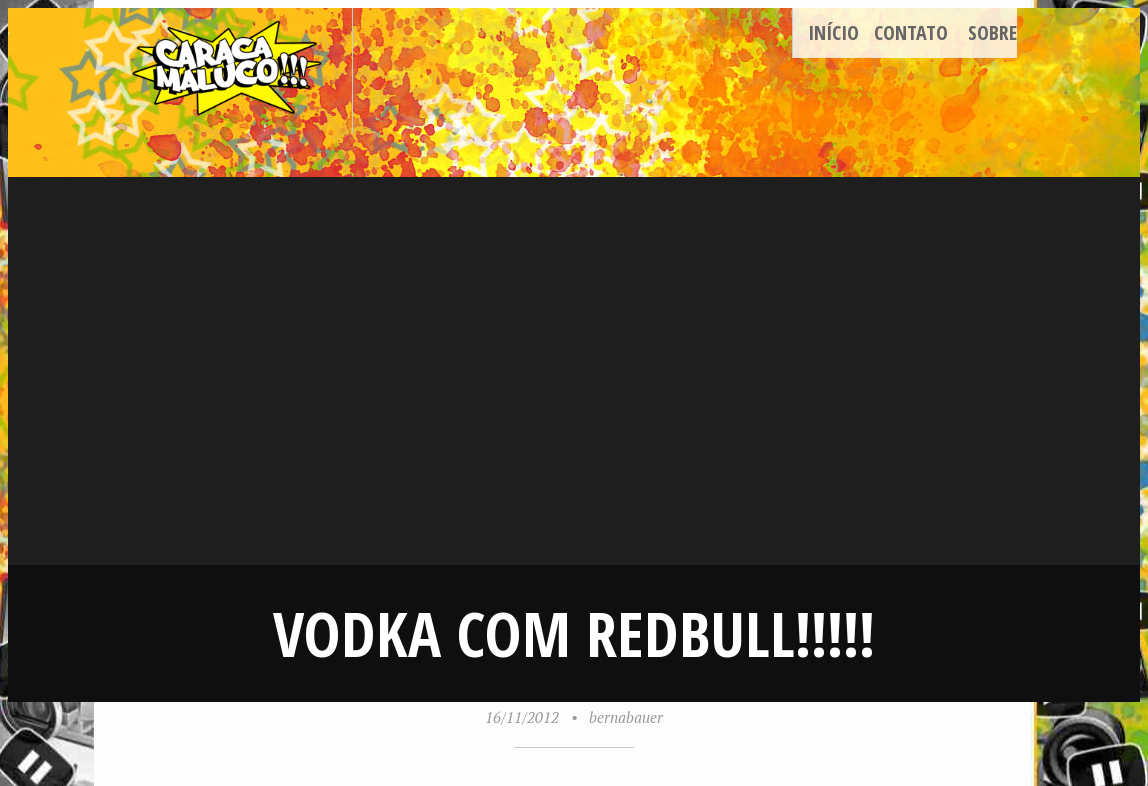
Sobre (992, 32)
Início (833, 32)
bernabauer (626, 717)
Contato (911, 32)
